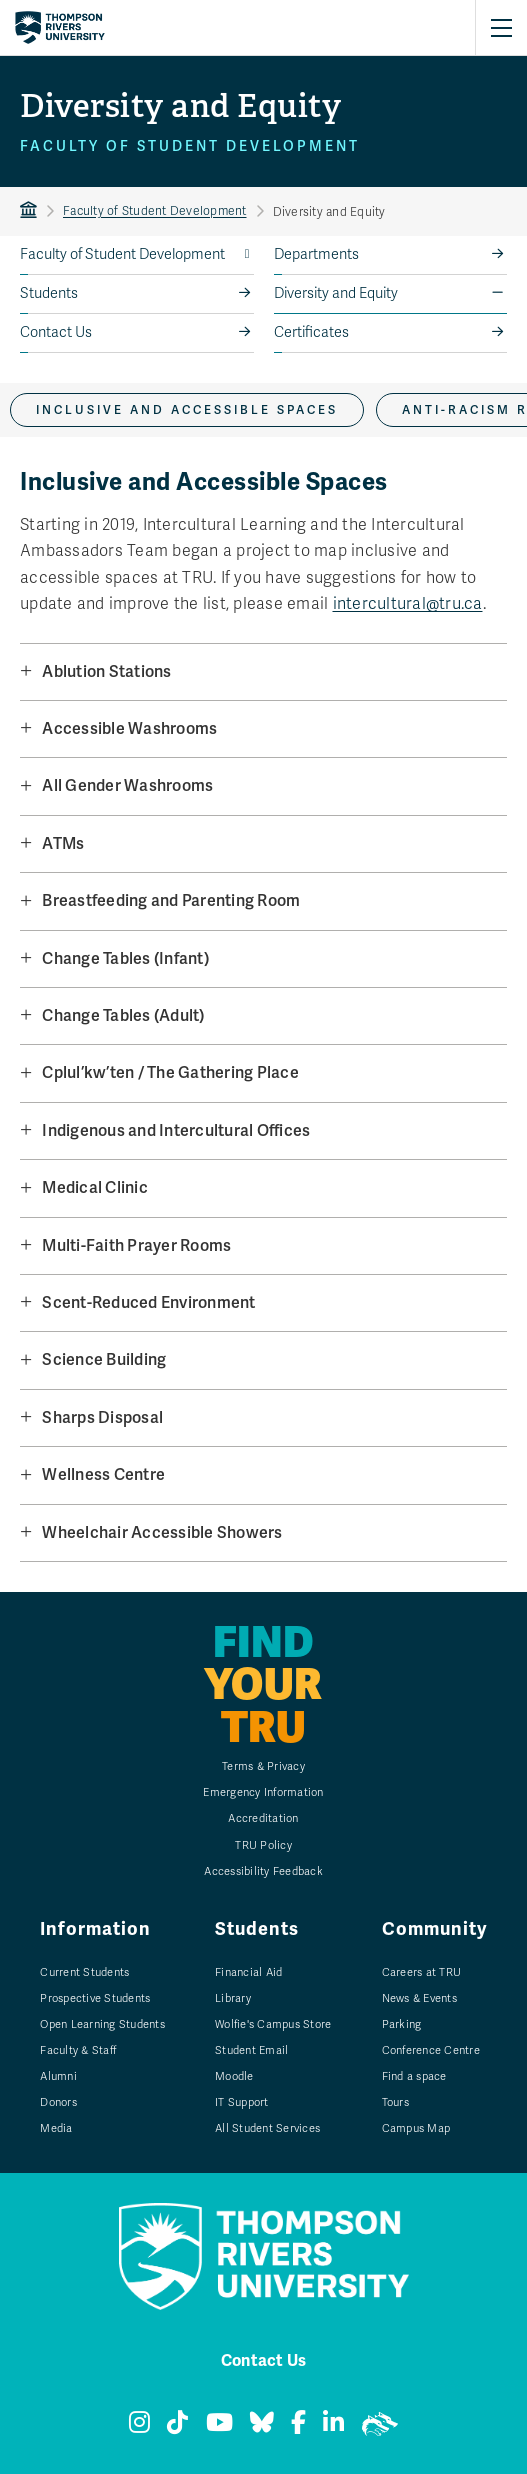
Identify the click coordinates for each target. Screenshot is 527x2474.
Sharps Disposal (102, 1417)
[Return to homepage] (60, 28)
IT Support (242, 2102)
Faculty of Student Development (155, 211)
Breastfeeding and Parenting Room (171, 900)
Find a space (414, 2076)
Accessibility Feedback (263, 1871)
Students (49, 293)
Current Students (84, 1972)
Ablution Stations (106, 671)
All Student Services (267, 2128)
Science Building (104, 1359)
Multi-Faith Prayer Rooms (136, 1245)
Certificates (311, 332)
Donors (58, 2102)
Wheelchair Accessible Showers (162, 1532)
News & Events (419, 1998)
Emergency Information (263, 1792)
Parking (402, 2024)
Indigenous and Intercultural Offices (176, 1130)
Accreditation (263, 1818)
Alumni (58, 2076)
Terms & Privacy (263, 1766)
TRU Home (28, 211)
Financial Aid (248, 1972)
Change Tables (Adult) (123, 1015)
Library (233, 1998)
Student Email (251, 2050)
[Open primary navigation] (501, 28)
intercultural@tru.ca (408, 604)
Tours (395, 2102)
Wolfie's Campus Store (273, 2024)
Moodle (234, 2076)
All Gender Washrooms (127, 785)
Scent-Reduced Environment (148, 1302)
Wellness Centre (103, 1474)
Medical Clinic (95, 1187)
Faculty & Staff (78, 2050)
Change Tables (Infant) (125, 958)
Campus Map (416, 2128)
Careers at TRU (422, 1972)
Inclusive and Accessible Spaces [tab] (187, 410)
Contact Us (56, 332)
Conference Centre (431, 2050)
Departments (316, 254)
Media (56, 2128)
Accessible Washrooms (129, 728)
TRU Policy (263, 1845)
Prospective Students (95, 1998)
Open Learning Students (102, 2024)
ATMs (63, 843)
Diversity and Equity (336, 293)
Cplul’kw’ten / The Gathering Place (170, 1072)
